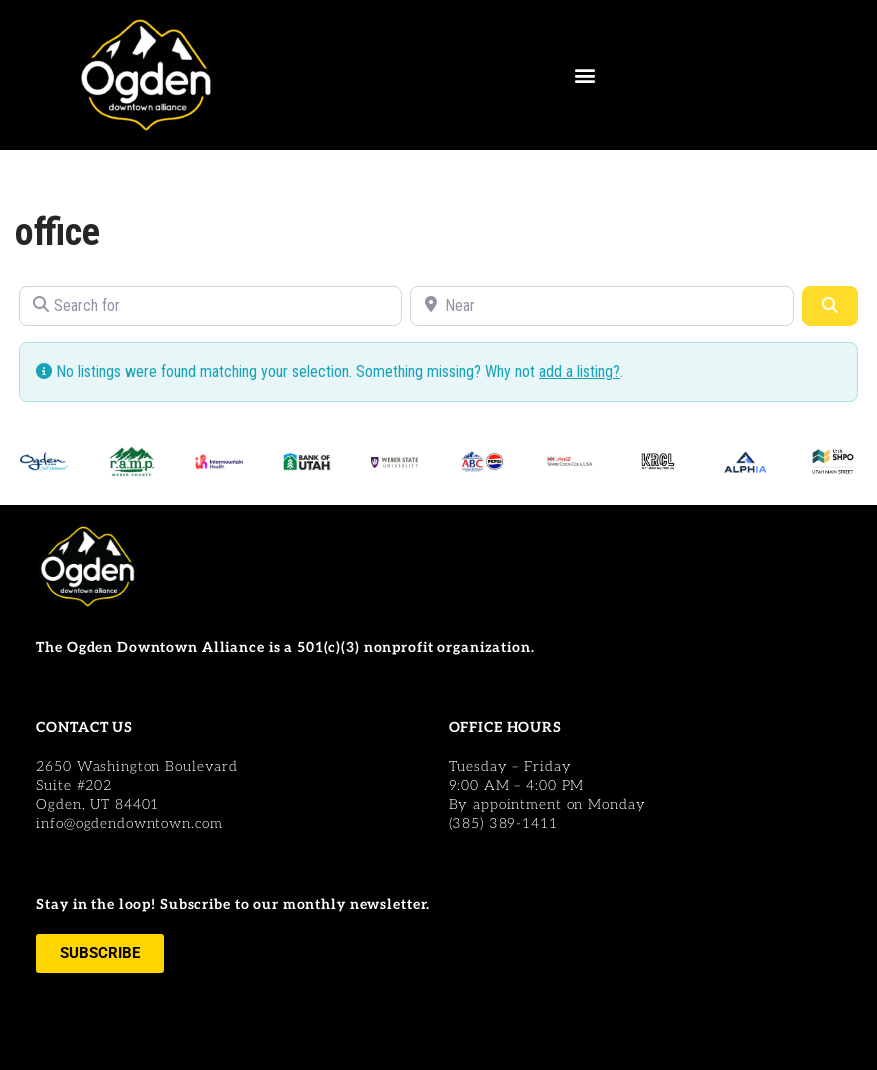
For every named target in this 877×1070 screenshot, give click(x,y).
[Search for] (210, 306)
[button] (584, 75)
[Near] (601, 306)
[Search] (830, 306)
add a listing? (579, 371)
